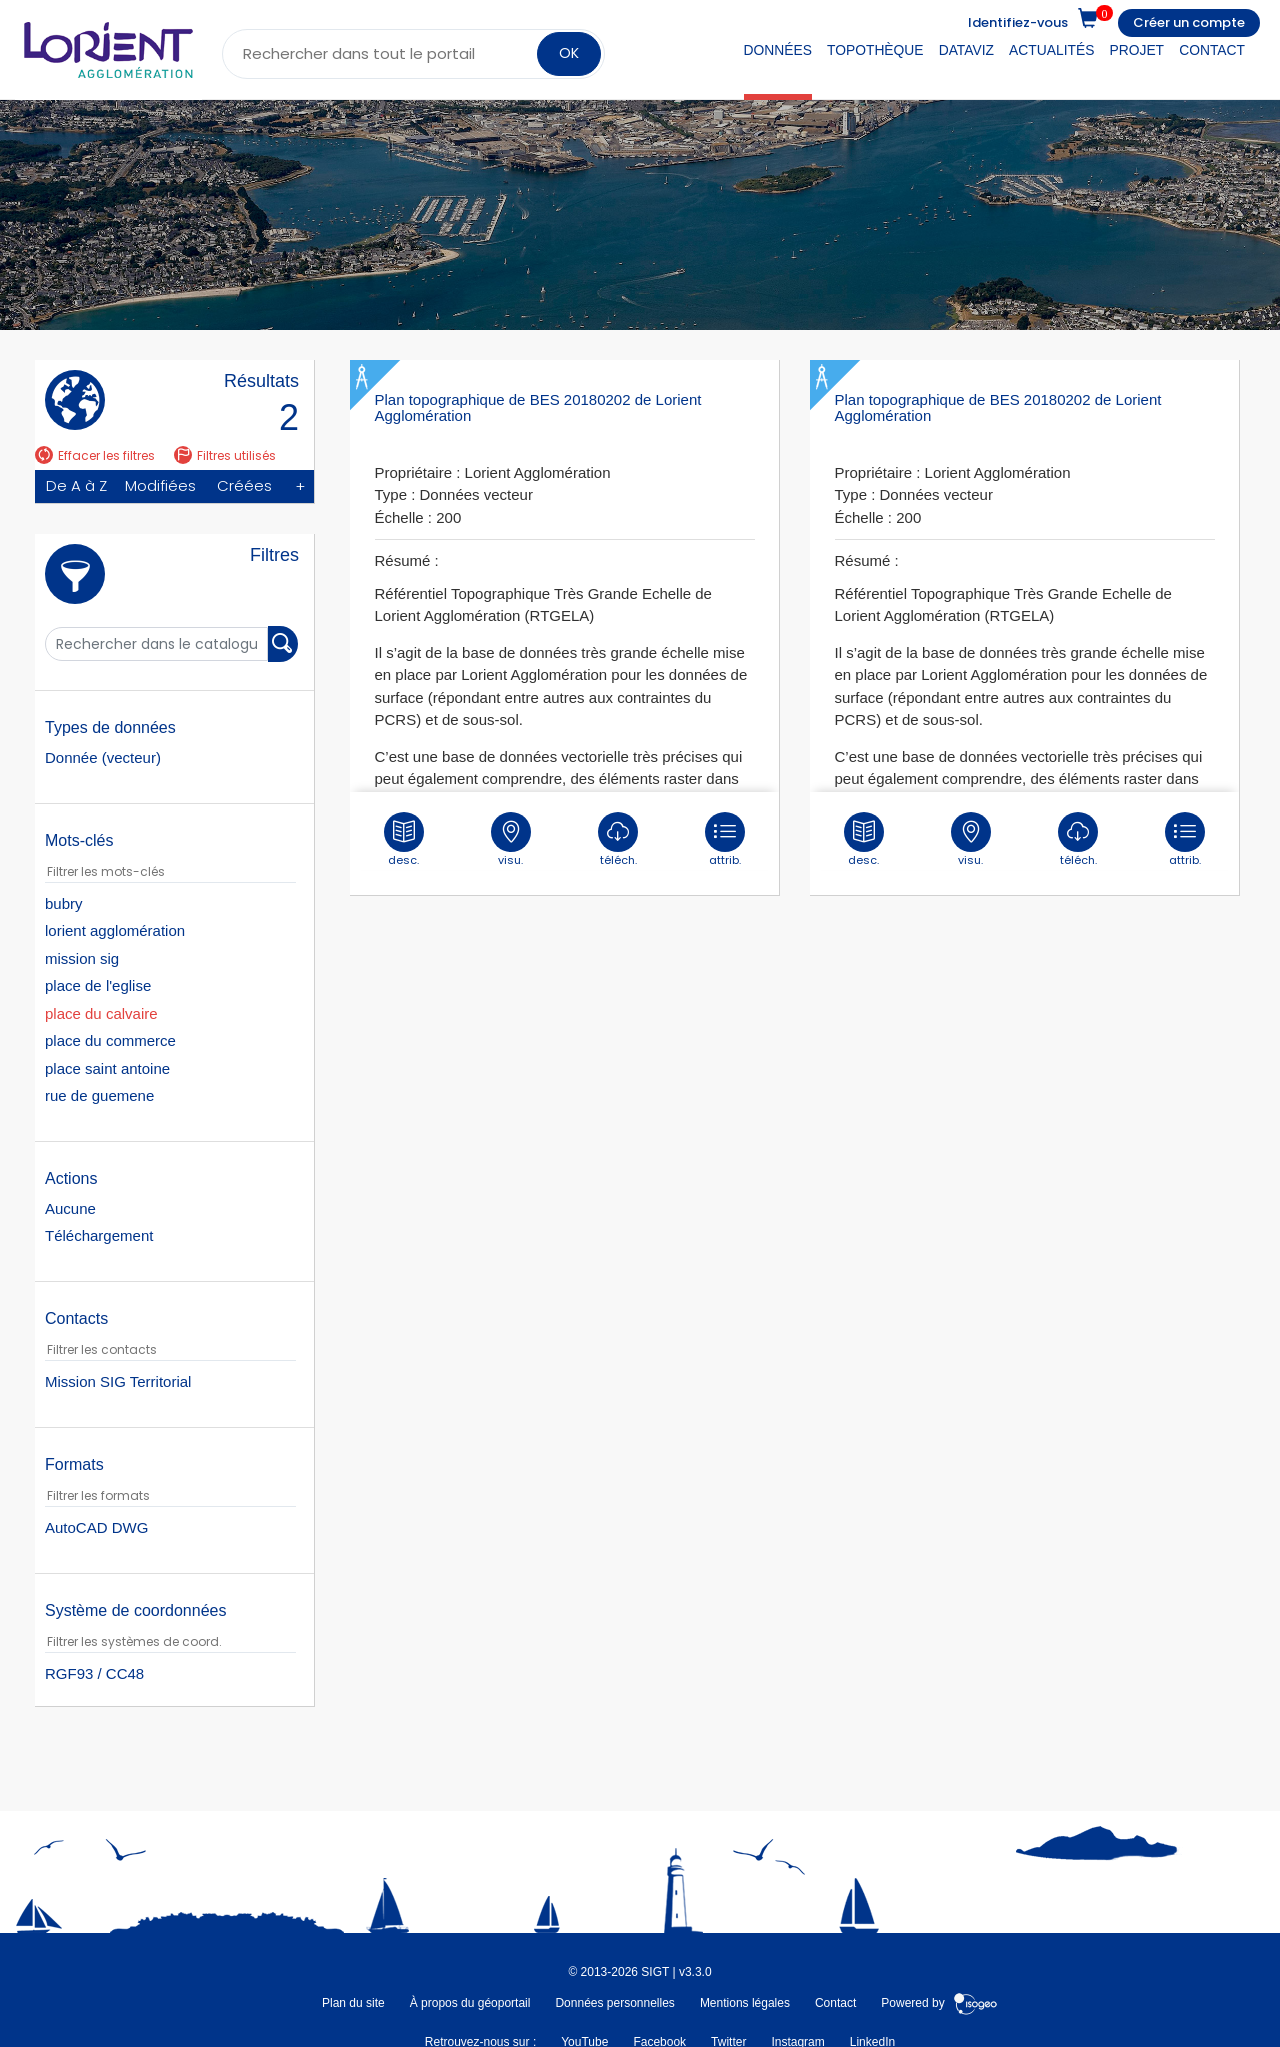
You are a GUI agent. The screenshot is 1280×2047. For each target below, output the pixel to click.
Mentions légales (745, 2003)
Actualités (1051, 50)
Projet (1137, 50)
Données (778, 50)
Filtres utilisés (225, 455)
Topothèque (875, 50)
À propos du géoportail (470, 2003)
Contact (1212, 50)
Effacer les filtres (95, 455)
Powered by (939, 2003)
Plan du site (353, 2003)
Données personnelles (614, 2003)
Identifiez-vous (1018, 22)
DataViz (966, 50)
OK (569, 53)
